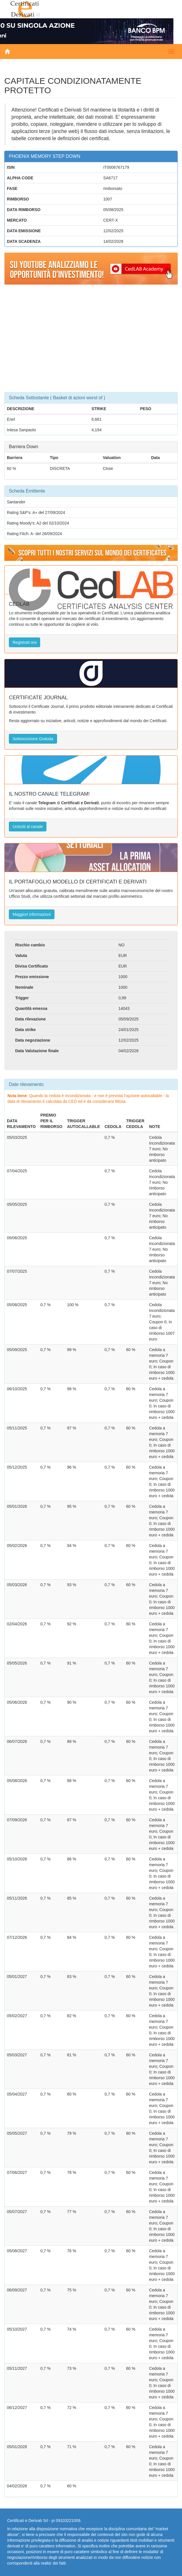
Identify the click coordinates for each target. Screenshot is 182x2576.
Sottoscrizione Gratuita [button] (33, 738)
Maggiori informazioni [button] (32, 914)
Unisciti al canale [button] (28, 826)
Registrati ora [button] (24, 642)
